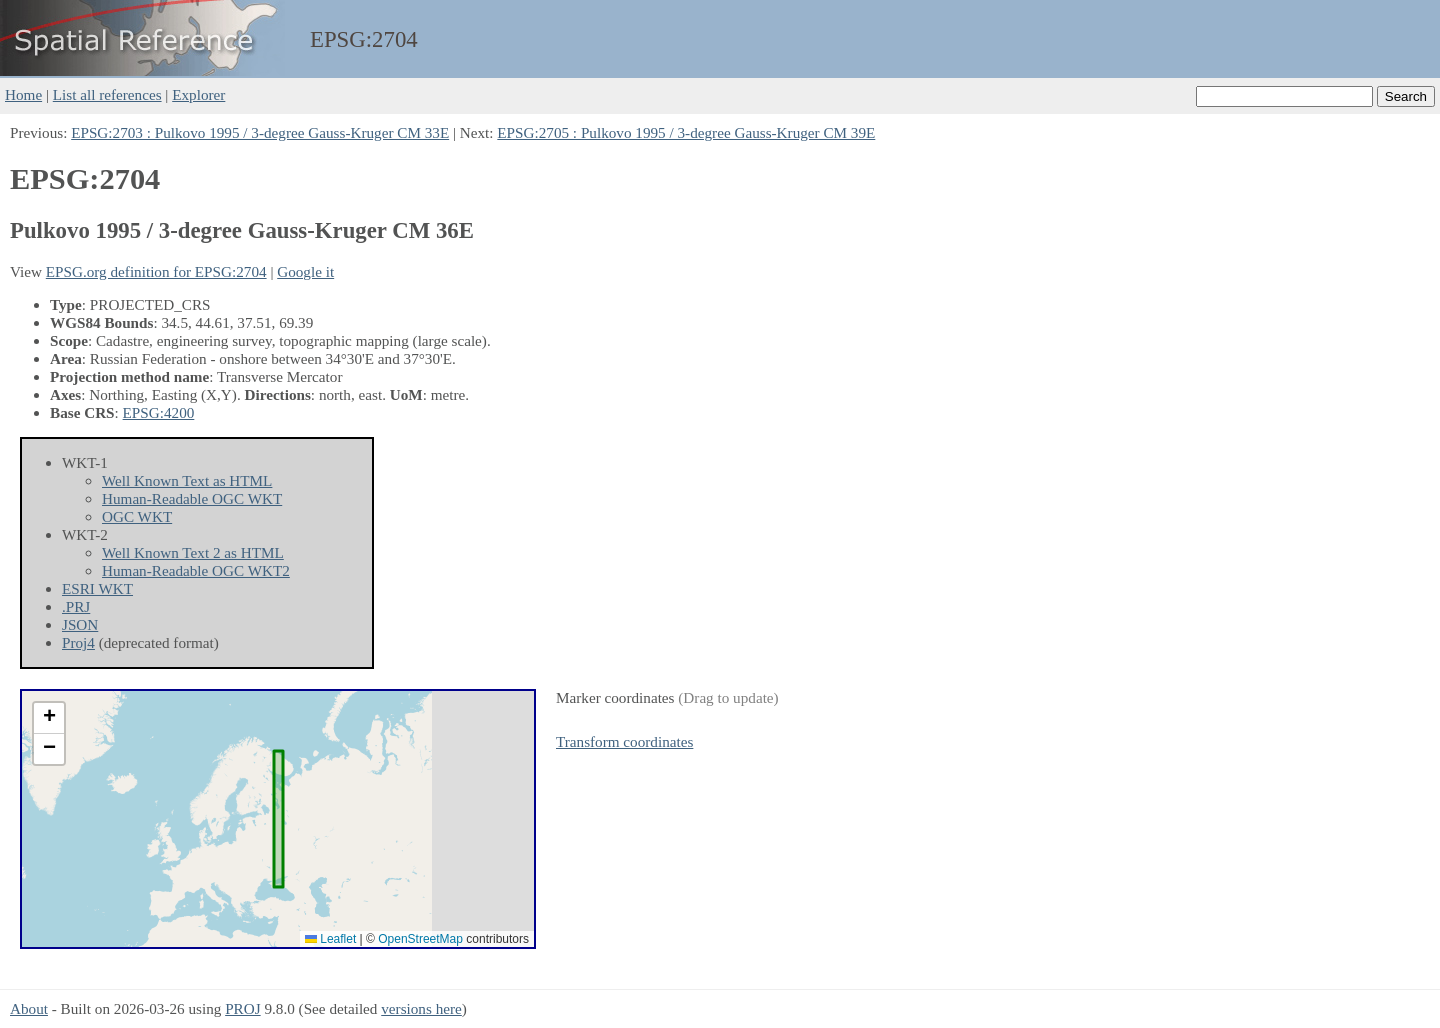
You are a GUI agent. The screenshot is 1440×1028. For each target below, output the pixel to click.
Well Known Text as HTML (187, 480)
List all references (107, 94)
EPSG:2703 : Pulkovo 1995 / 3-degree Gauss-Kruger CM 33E (260, 132)
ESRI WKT (97, 588)
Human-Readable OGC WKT (192, 498)
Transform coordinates (624, 741)
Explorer (198, 94)
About (29, 1008)
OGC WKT (137, 516)
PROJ (242, 1008)
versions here (421, 1008)
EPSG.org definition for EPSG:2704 (156, 271)
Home (23, 94)
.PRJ (76, 606)
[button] (49, 718)
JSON (80, 624)
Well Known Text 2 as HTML (193, 552)
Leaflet (330, 939)
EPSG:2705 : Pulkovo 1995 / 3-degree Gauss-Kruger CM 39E (686, 132)
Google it (305, 271)
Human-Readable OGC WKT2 (196, 570)
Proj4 (78, 642)
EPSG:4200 (159, 412)
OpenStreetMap (420, 939)
